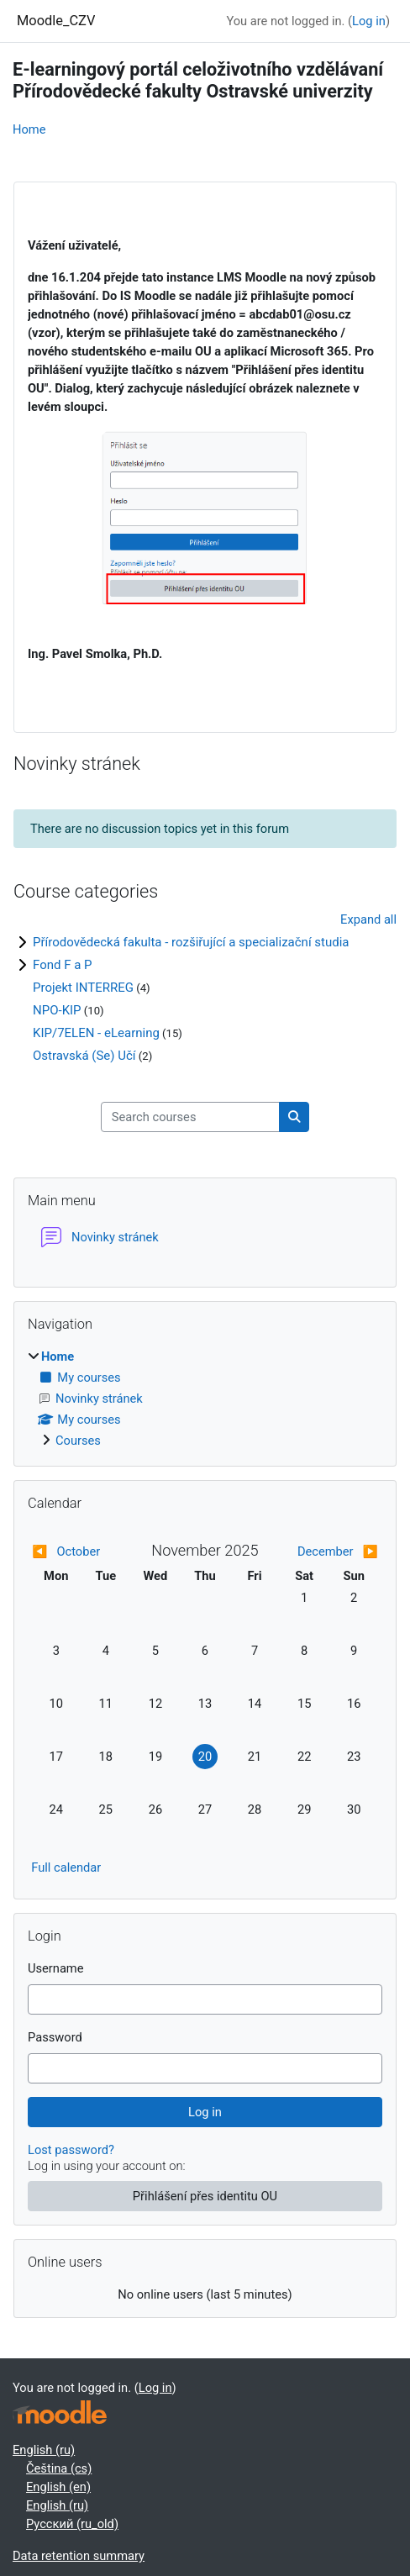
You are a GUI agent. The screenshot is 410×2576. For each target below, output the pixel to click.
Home (29, 129)
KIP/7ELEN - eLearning (96, 1032)
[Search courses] (190, 1117)
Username (56, 1968)
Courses (78, 1440)
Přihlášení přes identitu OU (205, 2196)
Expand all (368, 919)
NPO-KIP (57, 1010)
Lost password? (71, 2149)
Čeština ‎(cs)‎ (59, 2468)
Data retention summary (79, 2555)
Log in (369, 21)
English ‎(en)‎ (58, 2486)
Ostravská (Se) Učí (84, 1055)
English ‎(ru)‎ (44, 2449)
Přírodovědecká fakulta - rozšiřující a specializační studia (191, 942)
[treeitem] (205, 1398)
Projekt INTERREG (83, 987)
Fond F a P (62, 964)
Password (55, 2037)
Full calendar (66, 1867)
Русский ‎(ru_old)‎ (72, 2523)
